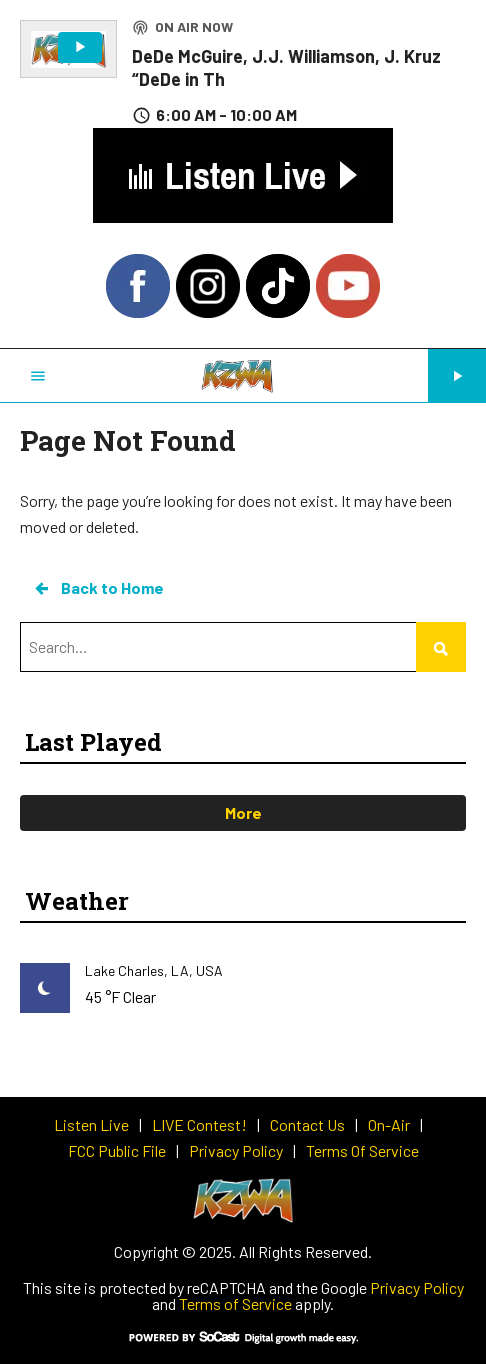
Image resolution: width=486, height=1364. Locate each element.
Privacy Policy (417, 1287)
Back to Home (98, 588)
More (243, 812)
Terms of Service (235, 1303)
